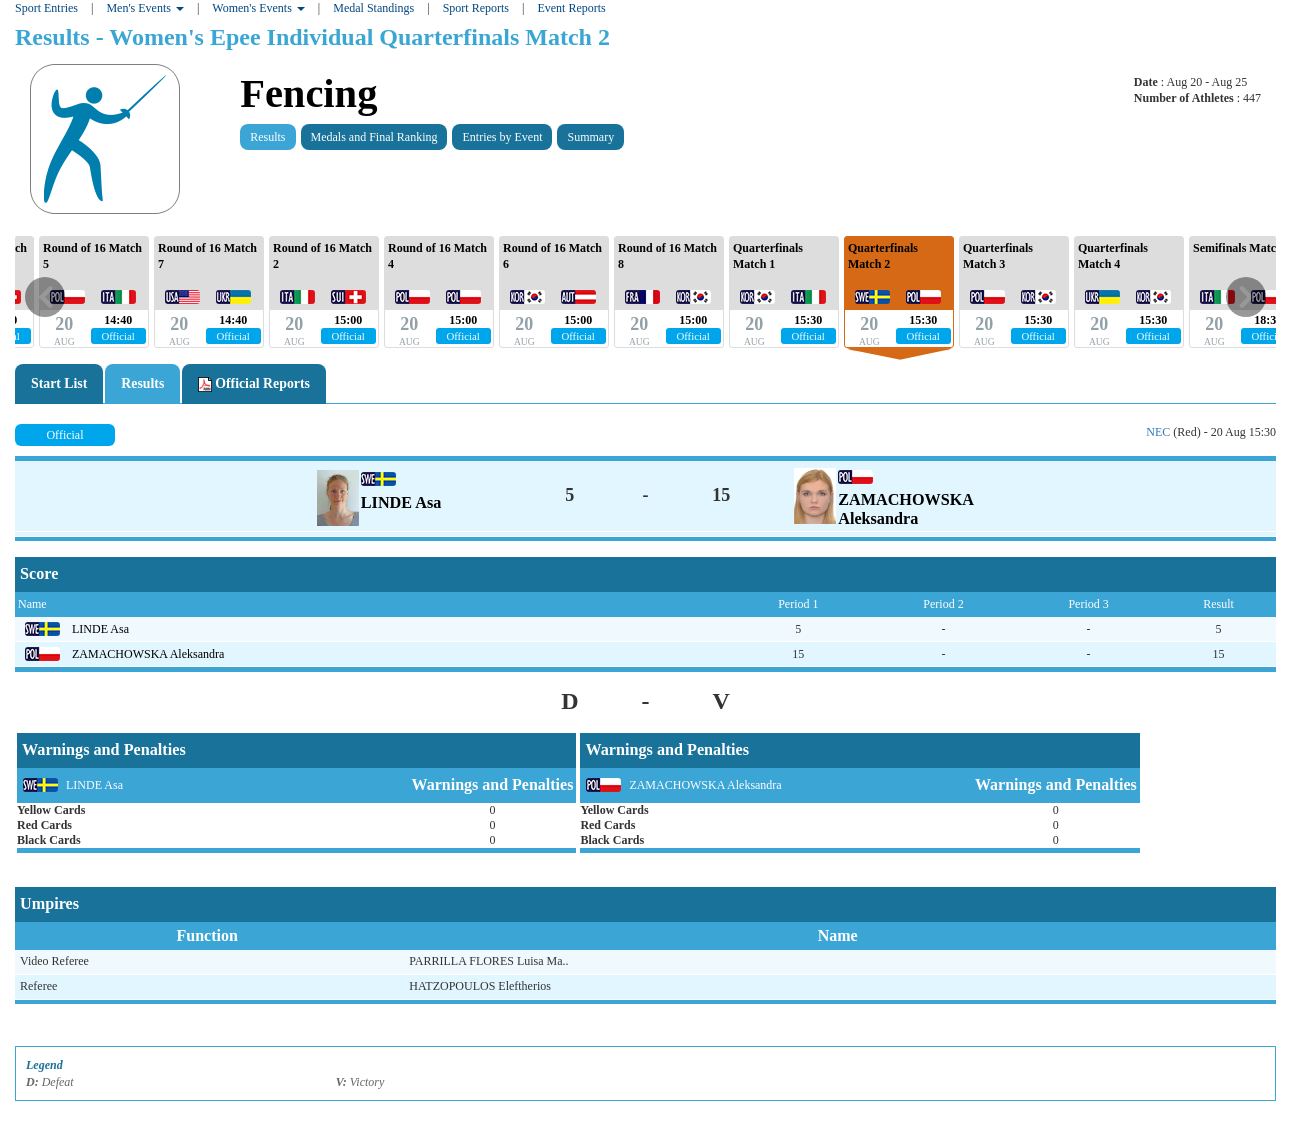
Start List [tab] (59, 383)
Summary (590, 137)
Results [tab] (142, 383)
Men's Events (145, 8)
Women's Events (258, 8)
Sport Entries (46, 8)
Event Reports (571, 8)
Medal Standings (373, 8)
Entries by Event (502, 137)
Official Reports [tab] (254, 384)
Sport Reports (476, 8)
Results (267, 137)
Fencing (308, 93)
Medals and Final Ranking (374, 137)
